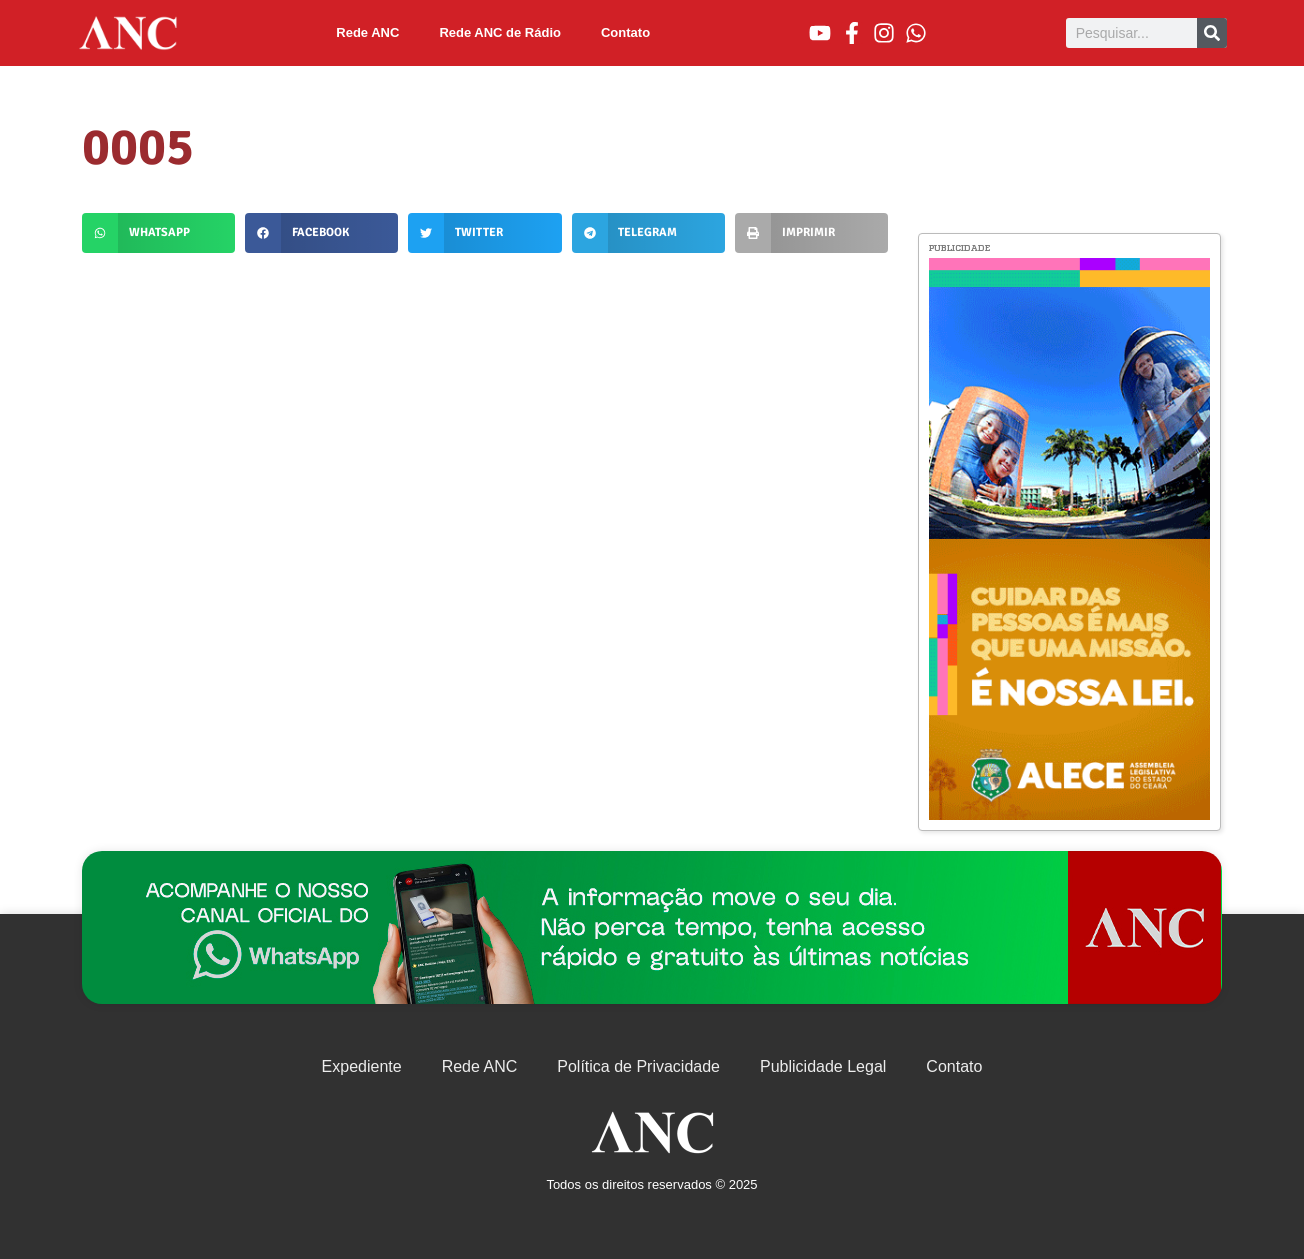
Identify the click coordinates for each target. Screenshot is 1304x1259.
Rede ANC (367, 32)
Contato (625, 32)
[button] (158, 233)
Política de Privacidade (638, 1066)
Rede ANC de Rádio (500, 32)
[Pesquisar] (1212, 33)
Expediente (362, 1066)
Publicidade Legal (823, 1066)
